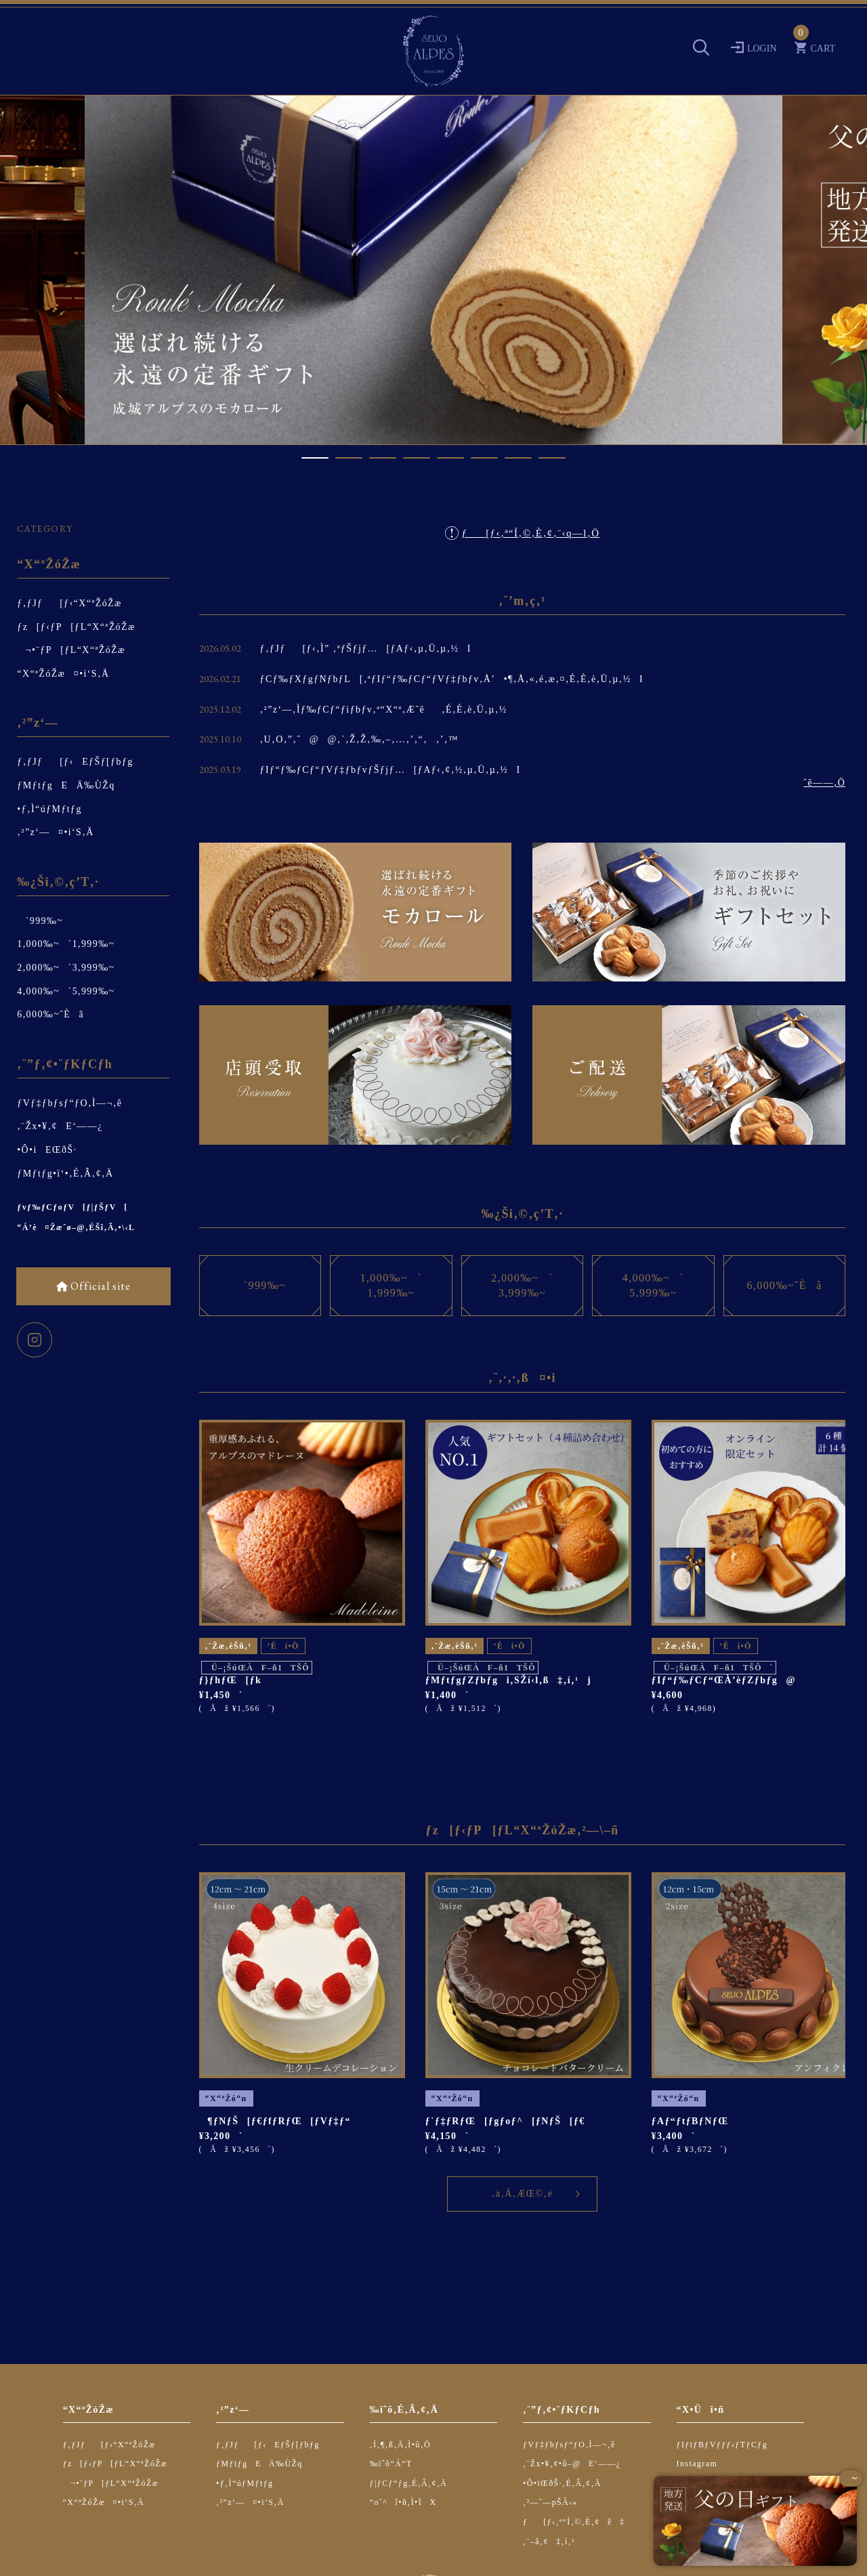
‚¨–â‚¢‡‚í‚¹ (549, 2541)
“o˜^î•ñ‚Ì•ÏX (403, 2502)
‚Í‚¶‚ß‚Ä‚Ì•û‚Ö (400, 2444)
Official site (99, 1286)
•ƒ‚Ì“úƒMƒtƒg (49, 809)
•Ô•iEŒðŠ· (47, 1150)
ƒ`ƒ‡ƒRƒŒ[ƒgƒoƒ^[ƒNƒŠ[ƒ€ (505, 2121)
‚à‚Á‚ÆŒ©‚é (522, 2194)
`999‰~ (40, 921)
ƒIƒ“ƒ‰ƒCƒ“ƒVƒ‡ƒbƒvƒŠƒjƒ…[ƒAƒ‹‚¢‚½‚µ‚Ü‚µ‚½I (390, 770)
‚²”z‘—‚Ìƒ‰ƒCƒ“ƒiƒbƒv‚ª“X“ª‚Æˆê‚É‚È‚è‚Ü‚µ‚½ (383, 709)
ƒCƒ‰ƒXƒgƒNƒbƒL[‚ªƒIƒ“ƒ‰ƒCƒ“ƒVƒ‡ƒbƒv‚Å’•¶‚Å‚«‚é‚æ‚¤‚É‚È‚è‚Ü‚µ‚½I (452, 679)
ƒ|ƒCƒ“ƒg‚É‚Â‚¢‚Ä (409, 2483)
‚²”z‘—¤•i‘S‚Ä (55, 832)
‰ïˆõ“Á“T (391, 2463)
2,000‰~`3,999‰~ (65, 968)
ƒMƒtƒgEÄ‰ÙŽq (65, 785)
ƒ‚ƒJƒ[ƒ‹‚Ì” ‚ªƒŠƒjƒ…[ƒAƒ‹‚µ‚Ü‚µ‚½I (365, 648)
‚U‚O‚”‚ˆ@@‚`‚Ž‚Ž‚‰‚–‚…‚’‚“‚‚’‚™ (359, 739)
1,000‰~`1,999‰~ (65, 944)
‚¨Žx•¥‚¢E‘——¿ (59, 1126)
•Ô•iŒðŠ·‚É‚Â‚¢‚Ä (562, 2483)
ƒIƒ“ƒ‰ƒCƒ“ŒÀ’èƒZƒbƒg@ (724, 1680)
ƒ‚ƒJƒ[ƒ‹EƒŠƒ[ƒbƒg (75, 762)
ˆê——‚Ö (824, 783)
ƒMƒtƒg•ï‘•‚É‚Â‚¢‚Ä (65, 1173)
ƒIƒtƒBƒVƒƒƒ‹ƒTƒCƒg (722, 2444)
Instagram (697, 2463)
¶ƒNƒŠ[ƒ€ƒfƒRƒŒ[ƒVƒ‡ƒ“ (275, 2121)
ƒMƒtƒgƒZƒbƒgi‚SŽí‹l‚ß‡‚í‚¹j (508, 1680)
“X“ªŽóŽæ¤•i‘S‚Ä (63, 674)
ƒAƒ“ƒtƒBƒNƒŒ (690, 2121)
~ (851, 2479)
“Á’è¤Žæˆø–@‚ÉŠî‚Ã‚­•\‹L (76, 1227)
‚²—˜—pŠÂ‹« (550, 2502)
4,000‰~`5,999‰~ (65, 991)
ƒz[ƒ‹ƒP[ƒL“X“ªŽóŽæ (76, 627)
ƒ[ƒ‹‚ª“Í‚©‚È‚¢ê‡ (574, 2522)
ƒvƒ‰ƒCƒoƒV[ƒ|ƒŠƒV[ (72, 1207)
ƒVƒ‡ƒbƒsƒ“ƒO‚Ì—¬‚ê (69, 1103)
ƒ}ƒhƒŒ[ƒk (230, 1680)
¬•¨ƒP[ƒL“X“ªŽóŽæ (71, 650)
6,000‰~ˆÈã (50, 1014)
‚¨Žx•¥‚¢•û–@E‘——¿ (572, 2463)
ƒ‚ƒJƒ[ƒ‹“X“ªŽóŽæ (69, 603)
